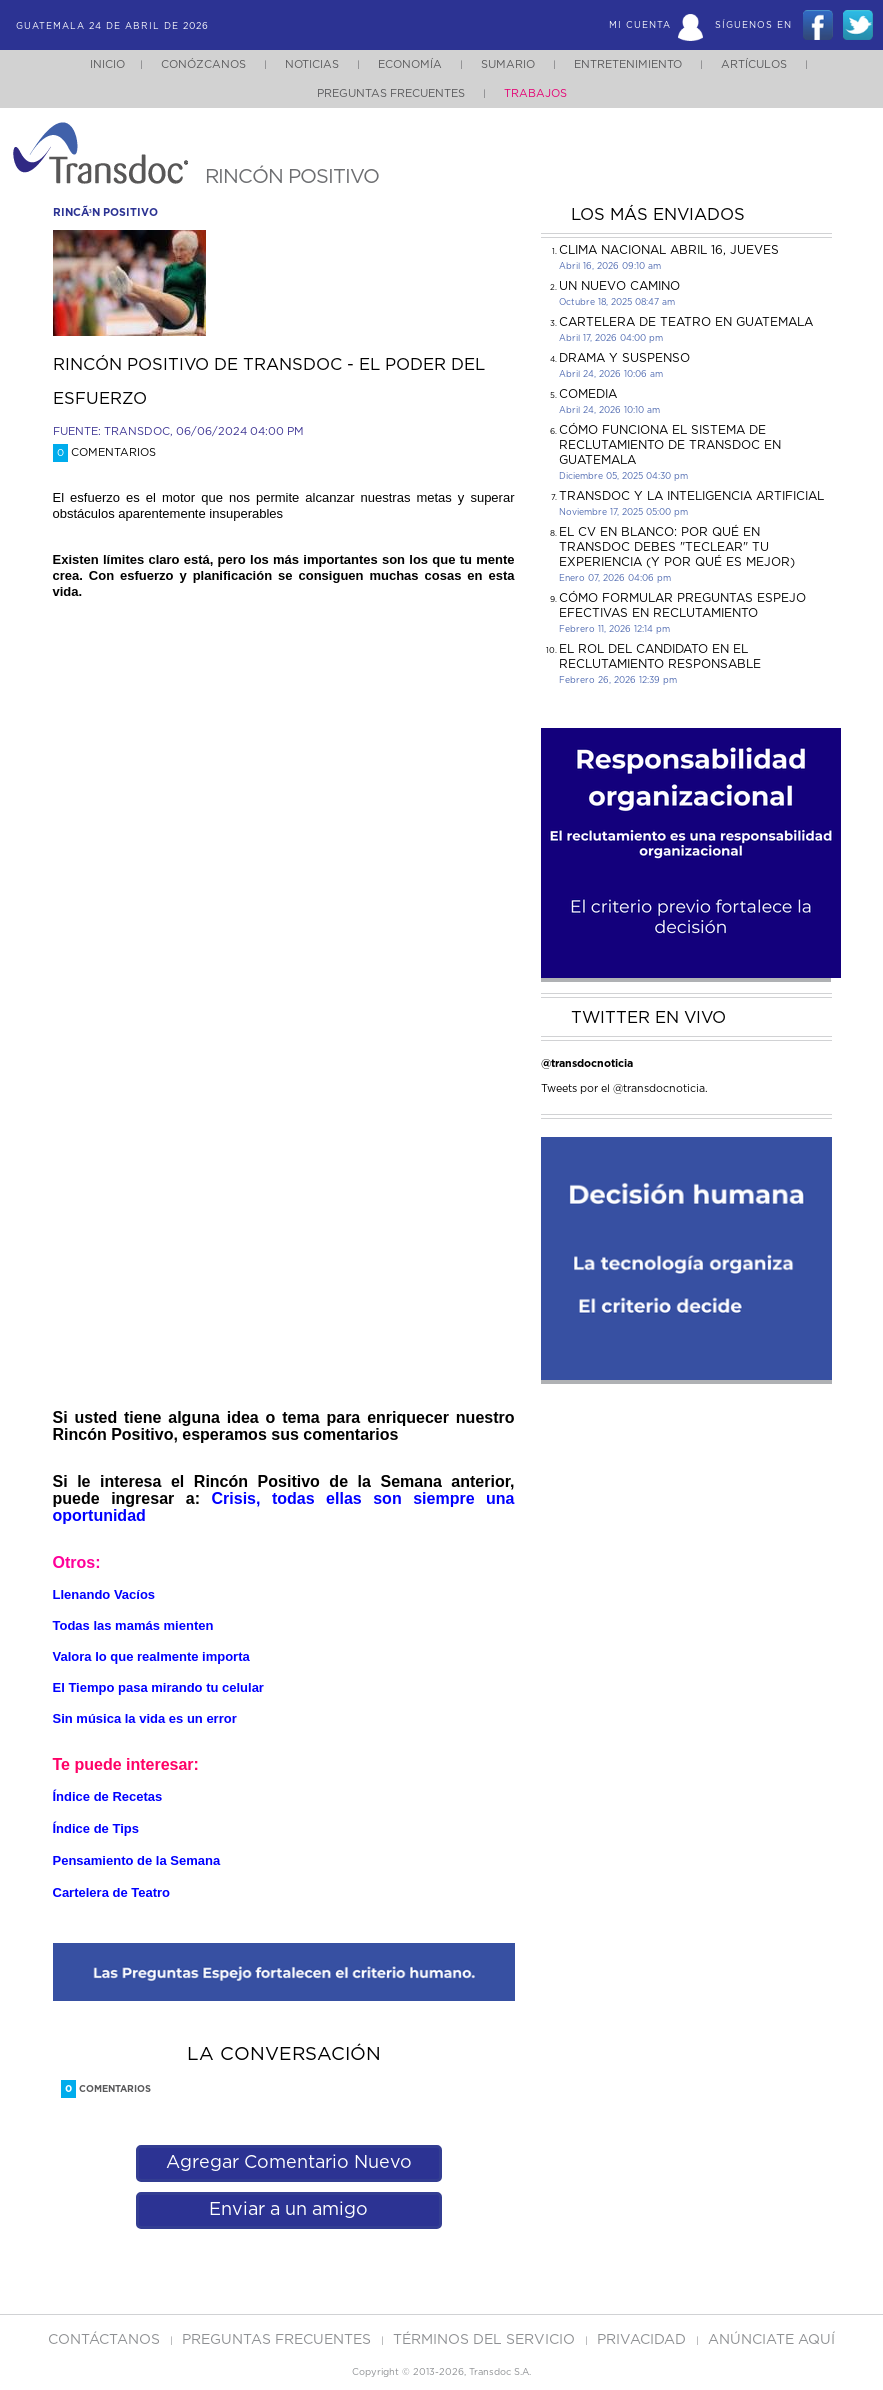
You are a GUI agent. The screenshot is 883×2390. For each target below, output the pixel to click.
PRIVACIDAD (643, 2340)
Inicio (107, 64)
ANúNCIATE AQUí (771, 2340)
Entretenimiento (628, 64)
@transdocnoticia (587, 1063)
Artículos (754, 64)
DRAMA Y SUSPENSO (624, 358)
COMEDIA (588, 394)
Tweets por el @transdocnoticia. (624, 1088)
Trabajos (535, 93)
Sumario (508, 64)
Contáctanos (106, 2340)
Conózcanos (203, 64)
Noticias (312, 64)
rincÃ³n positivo (105, 212)
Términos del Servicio (486, 2340)
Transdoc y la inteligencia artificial (691, 496)
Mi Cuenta (640, 25)
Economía (410, 64)
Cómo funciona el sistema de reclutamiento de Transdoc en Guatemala (670, 445)
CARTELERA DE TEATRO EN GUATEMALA (686, 322)
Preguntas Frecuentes (391, 93)
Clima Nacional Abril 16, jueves (669, 250)
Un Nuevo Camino (619, 286)
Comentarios (104, 452)
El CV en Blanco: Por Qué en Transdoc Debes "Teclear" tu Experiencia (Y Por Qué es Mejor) (677, 547)
